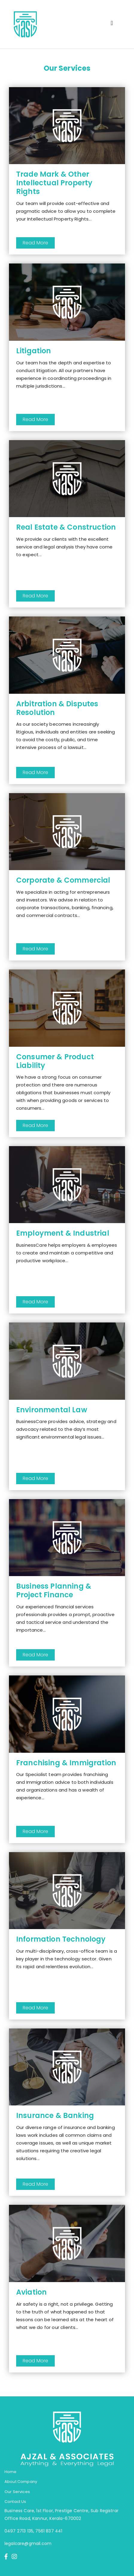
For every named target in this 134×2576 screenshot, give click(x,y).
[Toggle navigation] (111, 24)
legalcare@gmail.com (27, 2543)
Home (10, 2472)
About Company (20, 2481)
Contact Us (15, 2501)
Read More (35, 242)
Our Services (17, 2492)
